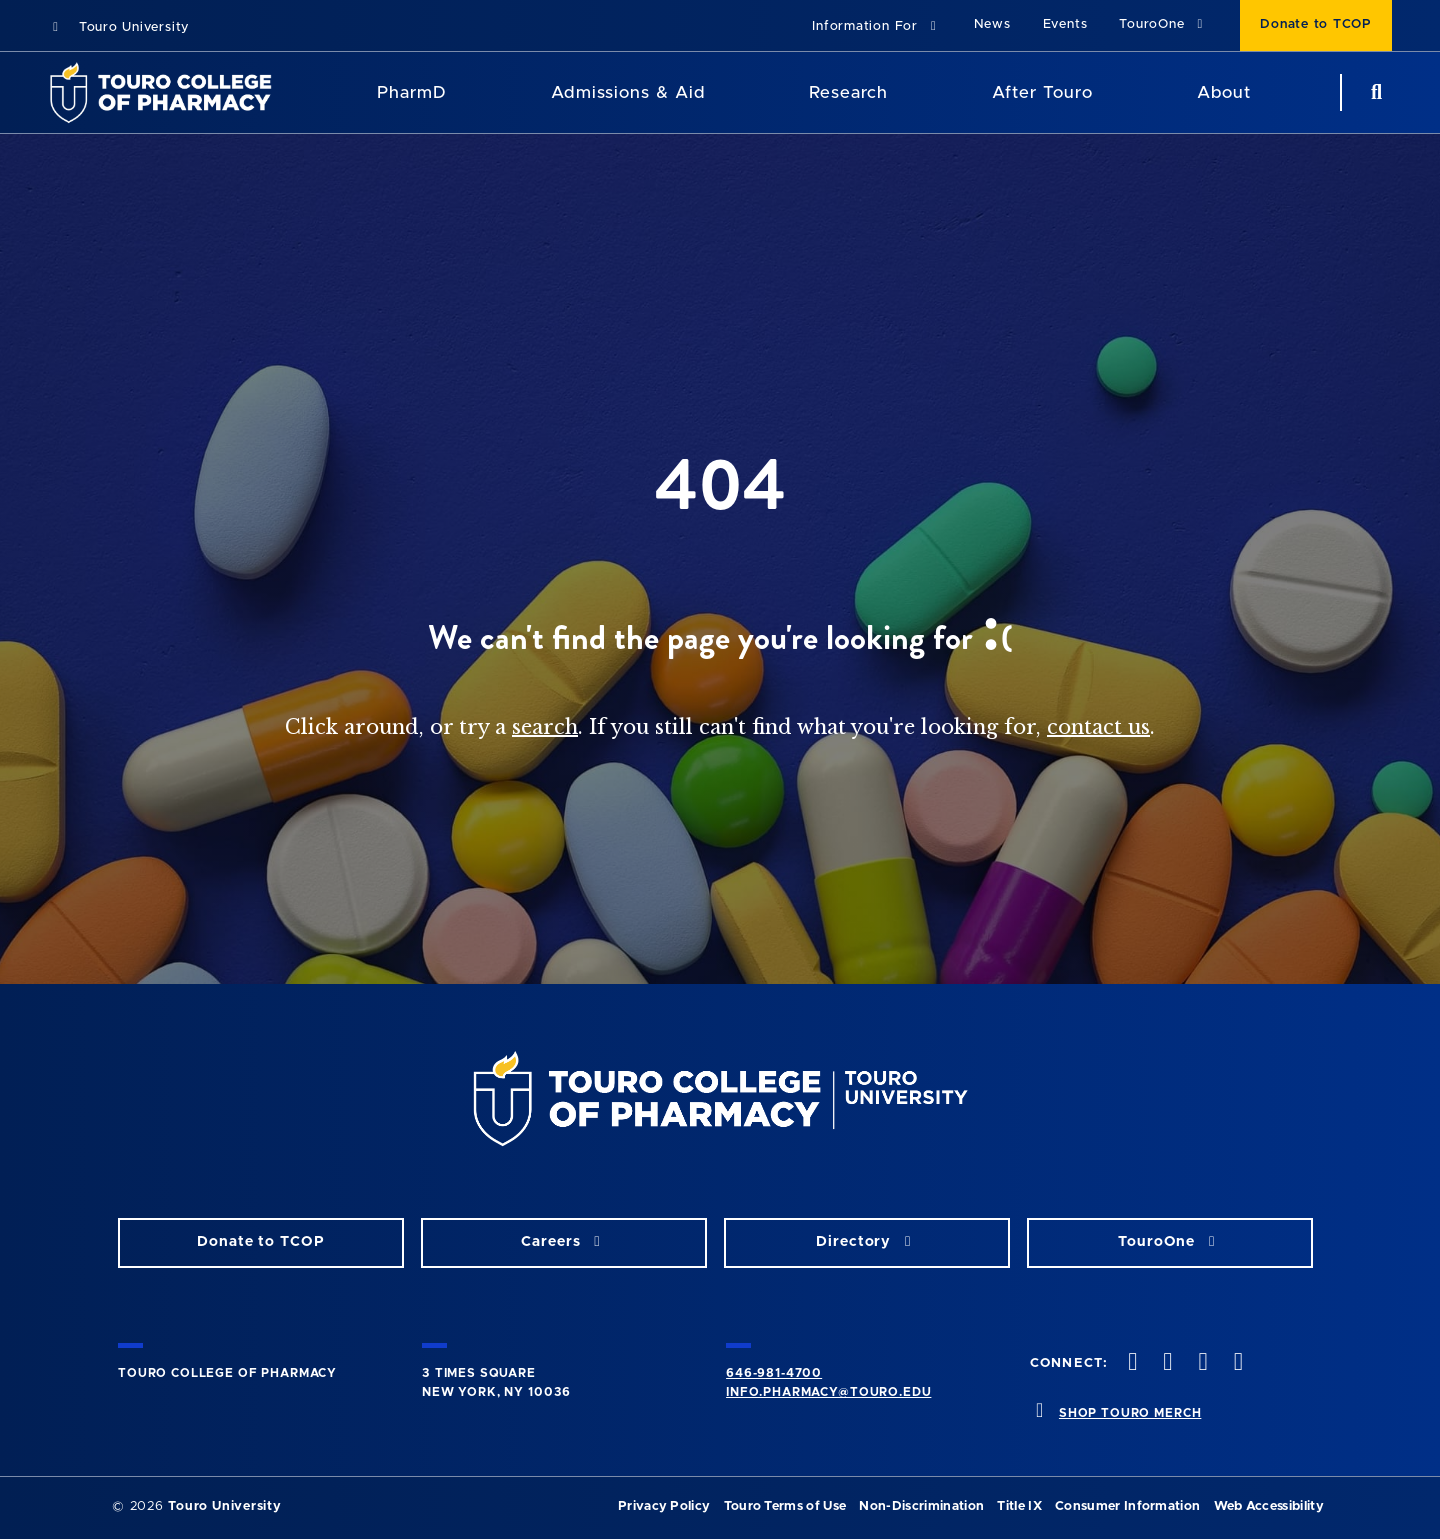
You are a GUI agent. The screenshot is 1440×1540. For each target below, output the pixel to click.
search (545, 727)
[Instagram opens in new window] (1201, 1363)
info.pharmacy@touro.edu (828, 1392)
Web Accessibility (1269, 1506)
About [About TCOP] (1224, 92)
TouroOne (1163, 24)
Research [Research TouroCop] (848, 92)
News (992, 24)
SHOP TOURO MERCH (1130, 1413)
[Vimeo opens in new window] (1236, 1363)
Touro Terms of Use (785, 1506)
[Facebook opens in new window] (1131, 1363)
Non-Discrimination (921, 1506)
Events (1065, 24)
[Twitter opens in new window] (1166, 1363)
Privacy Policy (664, 1506)
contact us (1098, 727)
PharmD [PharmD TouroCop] (412, 92)
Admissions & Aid (627, 92)
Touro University (118, 27)
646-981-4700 (774, 1373)
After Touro (1042, 92)
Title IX (1019, 1506)
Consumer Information (1127, 1506)
